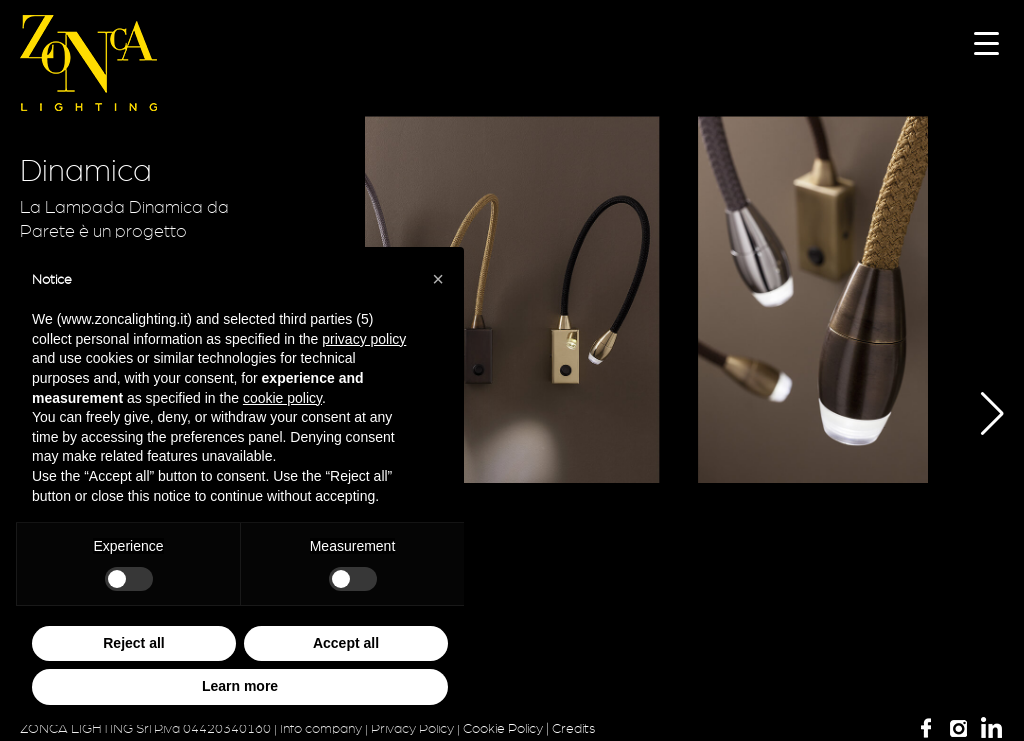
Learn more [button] (240, 686)
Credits (573, 729)
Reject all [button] (133, 643)
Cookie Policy (503, 729)
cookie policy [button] (282, 398)
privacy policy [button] (364, 339)
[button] (977, 414)
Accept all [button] (346, 643)
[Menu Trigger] (986, 42)
